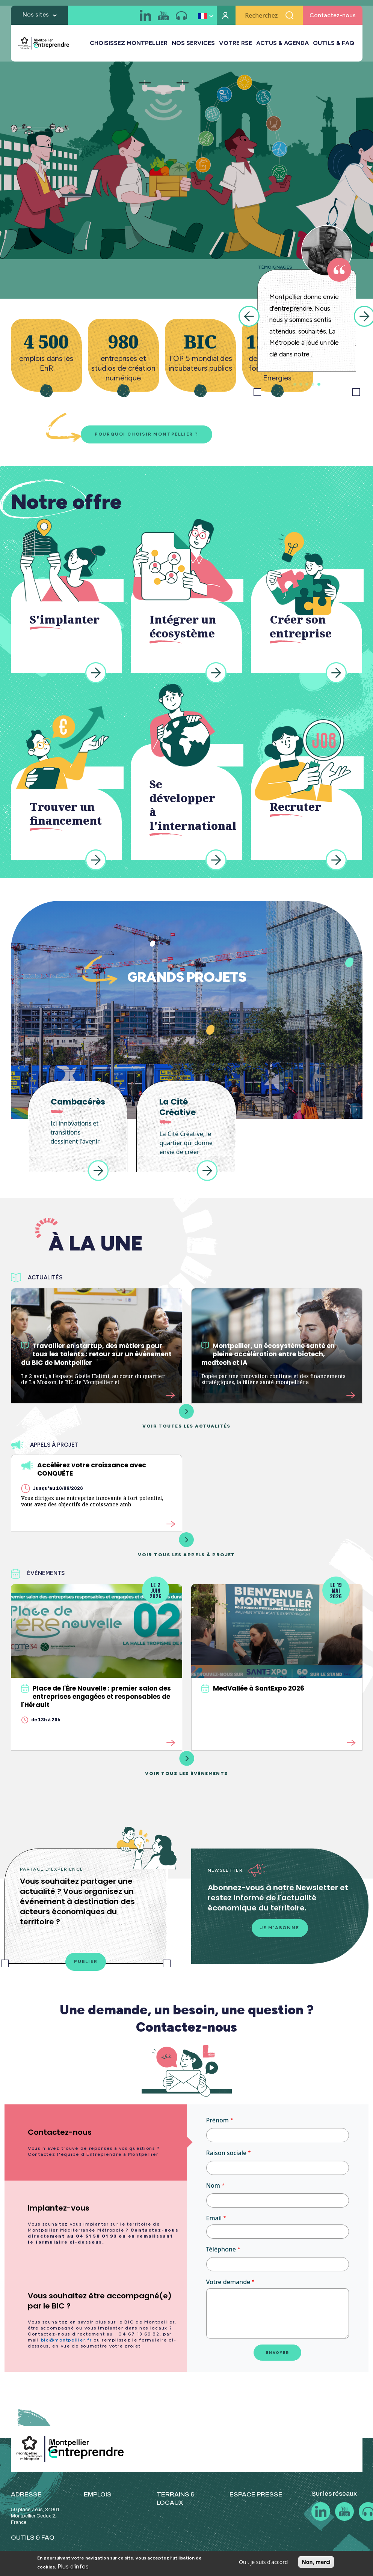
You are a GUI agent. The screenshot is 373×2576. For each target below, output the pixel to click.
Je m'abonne (279, 1928)
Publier (86, 1961)
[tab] (96, 2142)
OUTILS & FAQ (333, 44)
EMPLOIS (98, 2494)
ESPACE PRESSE (256, 2494)
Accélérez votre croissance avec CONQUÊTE (83, 1469)
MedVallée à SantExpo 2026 (252, 1688)
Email (214, 2218)
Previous (249, 316)
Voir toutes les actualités (186, 1416)
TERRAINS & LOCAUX (176, 2498)
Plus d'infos (73, 2566)
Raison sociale (226, 2153)
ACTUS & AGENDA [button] (282, 44)
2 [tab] (300, 384)
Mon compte (226, 17)
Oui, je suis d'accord (263, 2561)
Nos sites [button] (36, 16)
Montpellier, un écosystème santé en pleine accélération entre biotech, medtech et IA (268, 1354)
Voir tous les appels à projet (186, 1544)
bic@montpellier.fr (66, 2340)
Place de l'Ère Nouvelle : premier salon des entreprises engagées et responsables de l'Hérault (96, 1696)
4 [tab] (312, 384)
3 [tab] (306, 384)
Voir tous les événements (186, 1763)
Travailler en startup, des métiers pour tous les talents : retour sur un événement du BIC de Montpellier (96, 1354)
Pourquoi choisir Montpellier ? (146, 434)
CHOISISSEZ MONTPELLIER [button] (129, 44)
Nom (213, 2185)
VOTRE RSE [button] (235, 44)
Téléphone (221, 2249)
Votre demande (228, 2282)
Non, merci (316, 2561)
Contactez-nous (333, 17)
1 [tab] (294, 384)
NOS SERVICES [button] (193, 44)
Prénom (217, 2120)
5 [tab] (318, 384)
